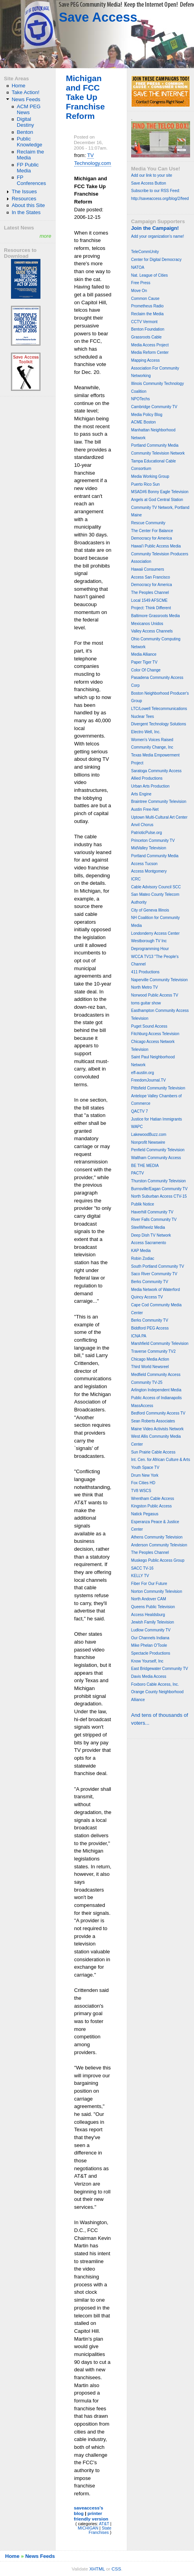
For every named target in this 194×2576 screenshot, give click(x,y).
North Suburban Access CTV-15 (159, 1196)
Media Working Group (150, 476)
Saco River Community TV (154, 1274)
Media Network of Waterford (155, 1289)
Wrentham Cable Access (152, 1498)
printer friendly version (91, 2516)
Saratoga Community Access (156, 771)
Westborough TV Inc (149, 941)
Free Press (140, 283)
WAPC (137, 1126)
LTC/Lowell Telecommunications (159, 708)
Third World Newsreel (150, 1367)
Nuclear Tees (142, 716)
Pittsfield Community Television (158, 1088)
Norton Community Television (156, 1591)
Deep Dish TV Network (151, 1235)
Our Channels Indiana (150, 1638)
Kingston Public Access (151, 1506)
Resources (24, 199)
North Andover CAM (148, 1599)
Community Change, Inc (152, 747)
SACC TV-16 (142, 1568)
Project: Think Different (151, 608)
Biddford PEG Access (150, 1328)
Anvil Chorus (142, 825)
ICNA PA (138, 1336)
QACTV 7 (139, 1111)
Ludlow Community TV (150, 1630)
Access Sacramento (148, 1243)
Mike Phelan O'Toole (149, 1645)
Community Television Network (158, 453)
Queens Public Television (153, 1607)
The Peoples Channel (150, 592)
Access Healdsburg (148, 1615)
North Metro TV (144, 987)
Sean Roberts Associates (153, 1421)
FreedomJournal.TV (148, 1080)
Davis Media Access (148, 1676)
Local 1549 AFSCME (149, 600)
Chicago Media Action (150, 1359)
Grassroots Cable (146, 337)
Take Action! (26, 92)
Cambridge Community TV (154, 407)
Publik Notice (142, 1204)
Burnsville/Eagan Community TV (159, 1189)
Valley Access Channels (152, 631)
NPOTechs (140, 399)
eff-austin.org (142, 1073)
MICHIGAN (88, 2528)
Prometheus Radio (147, 306)
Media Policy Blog (146, 414)
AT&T (104, 2524)
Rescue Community (148, 523)
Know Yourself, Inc (147, 1661)
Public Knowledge (29, 142)
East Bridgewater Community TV (159, 1668)
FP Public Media (28, 168)
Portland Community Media (155, 445)
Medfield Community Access (156, 1374)
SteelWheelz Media (148, 1227)
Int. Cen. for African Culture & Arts (160, 1459)
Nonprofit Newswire (148, 1142)
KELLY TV (140, 1576)
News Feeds (26, 99)
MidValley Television (148, 848)
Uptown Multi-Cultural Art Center (159, 817)
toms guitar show (146, 1003)
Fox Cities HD (143, 1483)
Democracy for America (151, 538)
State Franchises (100, 2530)
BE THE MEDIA (145, 1165)
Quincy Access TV (147, 1297)
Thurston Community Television (158, 1181)
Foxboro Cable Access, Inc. (155, 1684)
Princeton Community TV (153, 840)
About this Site (28, 205)
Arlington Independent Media (156, 1390)
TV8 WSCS (141, 1491)
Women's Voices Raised (152, 740)
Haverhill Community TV (152, 1212)
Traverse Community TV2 (153, 1351)
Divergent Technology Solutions (158, 724)
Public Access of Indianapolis (156, 1398)
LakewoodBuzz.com (149, 1134)
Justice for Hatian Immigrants (156, 1119)
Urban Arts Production (150, 786)
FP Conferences (31, 180)
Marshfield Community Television (160, 1343)
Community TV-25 (147, 1382)
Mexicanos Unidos (147, 623)
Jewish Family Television (152, 1622)
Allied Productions (147, 778)
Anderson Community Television (159, 1545)
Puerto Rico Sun (145, 484)
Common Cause (145, 298)
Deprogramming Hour (150, 949)
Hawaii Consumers (147, 569)
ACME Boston (143, 422)
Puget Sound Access (149, 1026)
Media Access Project (150, 345)
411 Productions (145, 972)
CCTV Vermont (144, 322)
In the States (26, 212)
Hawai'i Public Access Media (156, 546)
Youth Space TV (145, 1467)
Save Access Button (148, 183)
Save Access (98, 17)
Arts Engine (141, 794)
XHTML (97, 2569)
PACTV (137, 1173)
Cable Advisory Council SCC (156, 887)
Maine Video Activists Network (157, 1429)
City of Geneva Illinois (150, 910)
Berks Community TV (149, 1282)
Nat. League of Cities (149, 275)
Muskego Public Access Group (158, 1560)
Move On (139, 290)
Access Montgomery (149, 871)
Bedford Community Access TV (158, 1413)
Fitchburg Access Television (155, 1034)
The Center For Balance (152, 531)
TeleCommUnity (145, 252)
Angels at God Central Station (157, 499)
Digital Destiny (25, 122)
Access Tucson (144, 864)
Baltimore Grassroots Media (155, 616)
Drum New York (144, 1475)
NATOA (138, 267)
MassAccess (142, 1406)
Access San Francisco (150, 577)
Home (19, 86)
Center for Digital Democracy (156, 259)
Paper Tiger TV (144, 662)
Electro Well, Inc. (146, 732)
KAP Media (141, 1250)
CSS (116, 2569)
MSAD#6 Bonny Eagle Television (160, 492)
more (45, 236)
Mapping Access (145, 360)
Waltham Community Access (156, 1158)
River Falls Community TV (154, 1219)
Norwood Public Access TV (154, 995)
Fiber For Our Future (149, 1583)
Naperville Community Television (159, 980)
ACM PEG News (28, 109)
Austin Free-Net (145, 809)
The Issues (24, 191)
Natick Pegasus (144, 1514)
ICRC (136, 879)
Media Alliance (143, 654)
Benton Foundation (148, 329)
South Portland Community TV (157, 1266)
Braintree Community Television (158, 801)
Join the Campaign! (155, 228)
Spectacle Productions (150, 1653)
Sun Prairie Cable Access (153, 1452)
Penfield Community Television (158, 1150)
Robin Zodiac (142, 1258)
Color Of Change (146, 670)
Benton (25, 132)
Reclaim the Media (30, 155)
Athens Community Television (157, 1537)
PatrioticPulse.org (146, 832)
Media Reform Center (150, 352)
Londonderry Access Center (155, 933)
